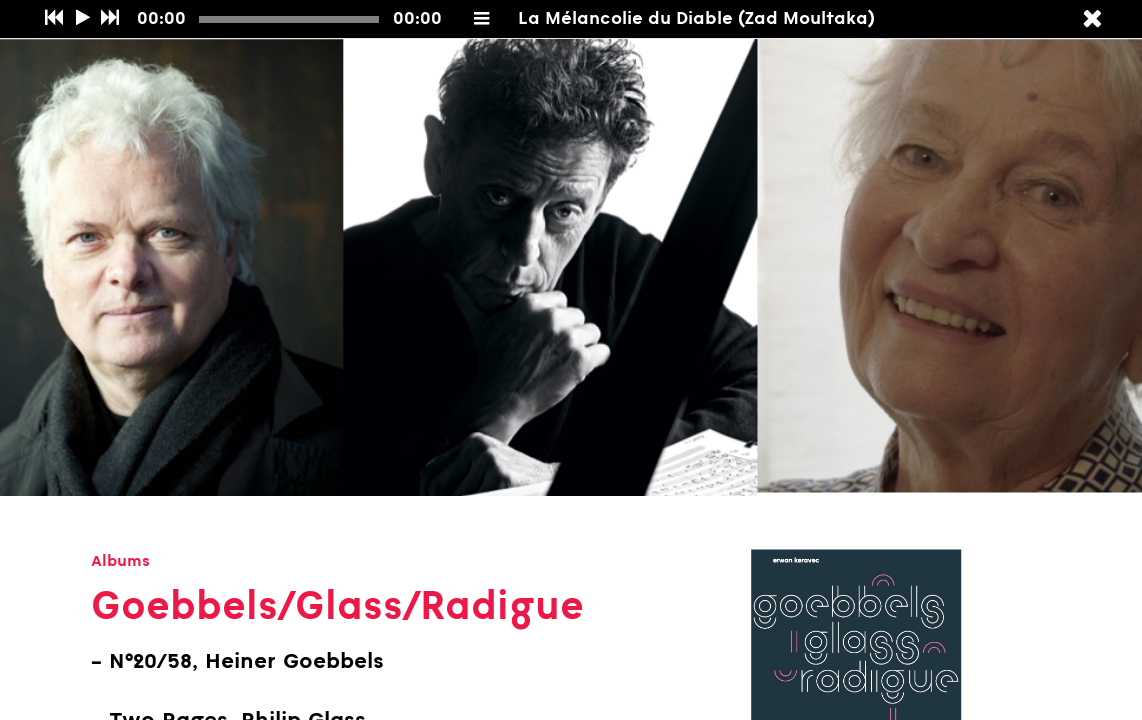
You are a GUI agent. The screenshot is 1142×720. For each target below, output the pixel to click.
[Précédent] (53, 19)
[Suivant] (109, 19)
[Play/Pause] (82, 19)
